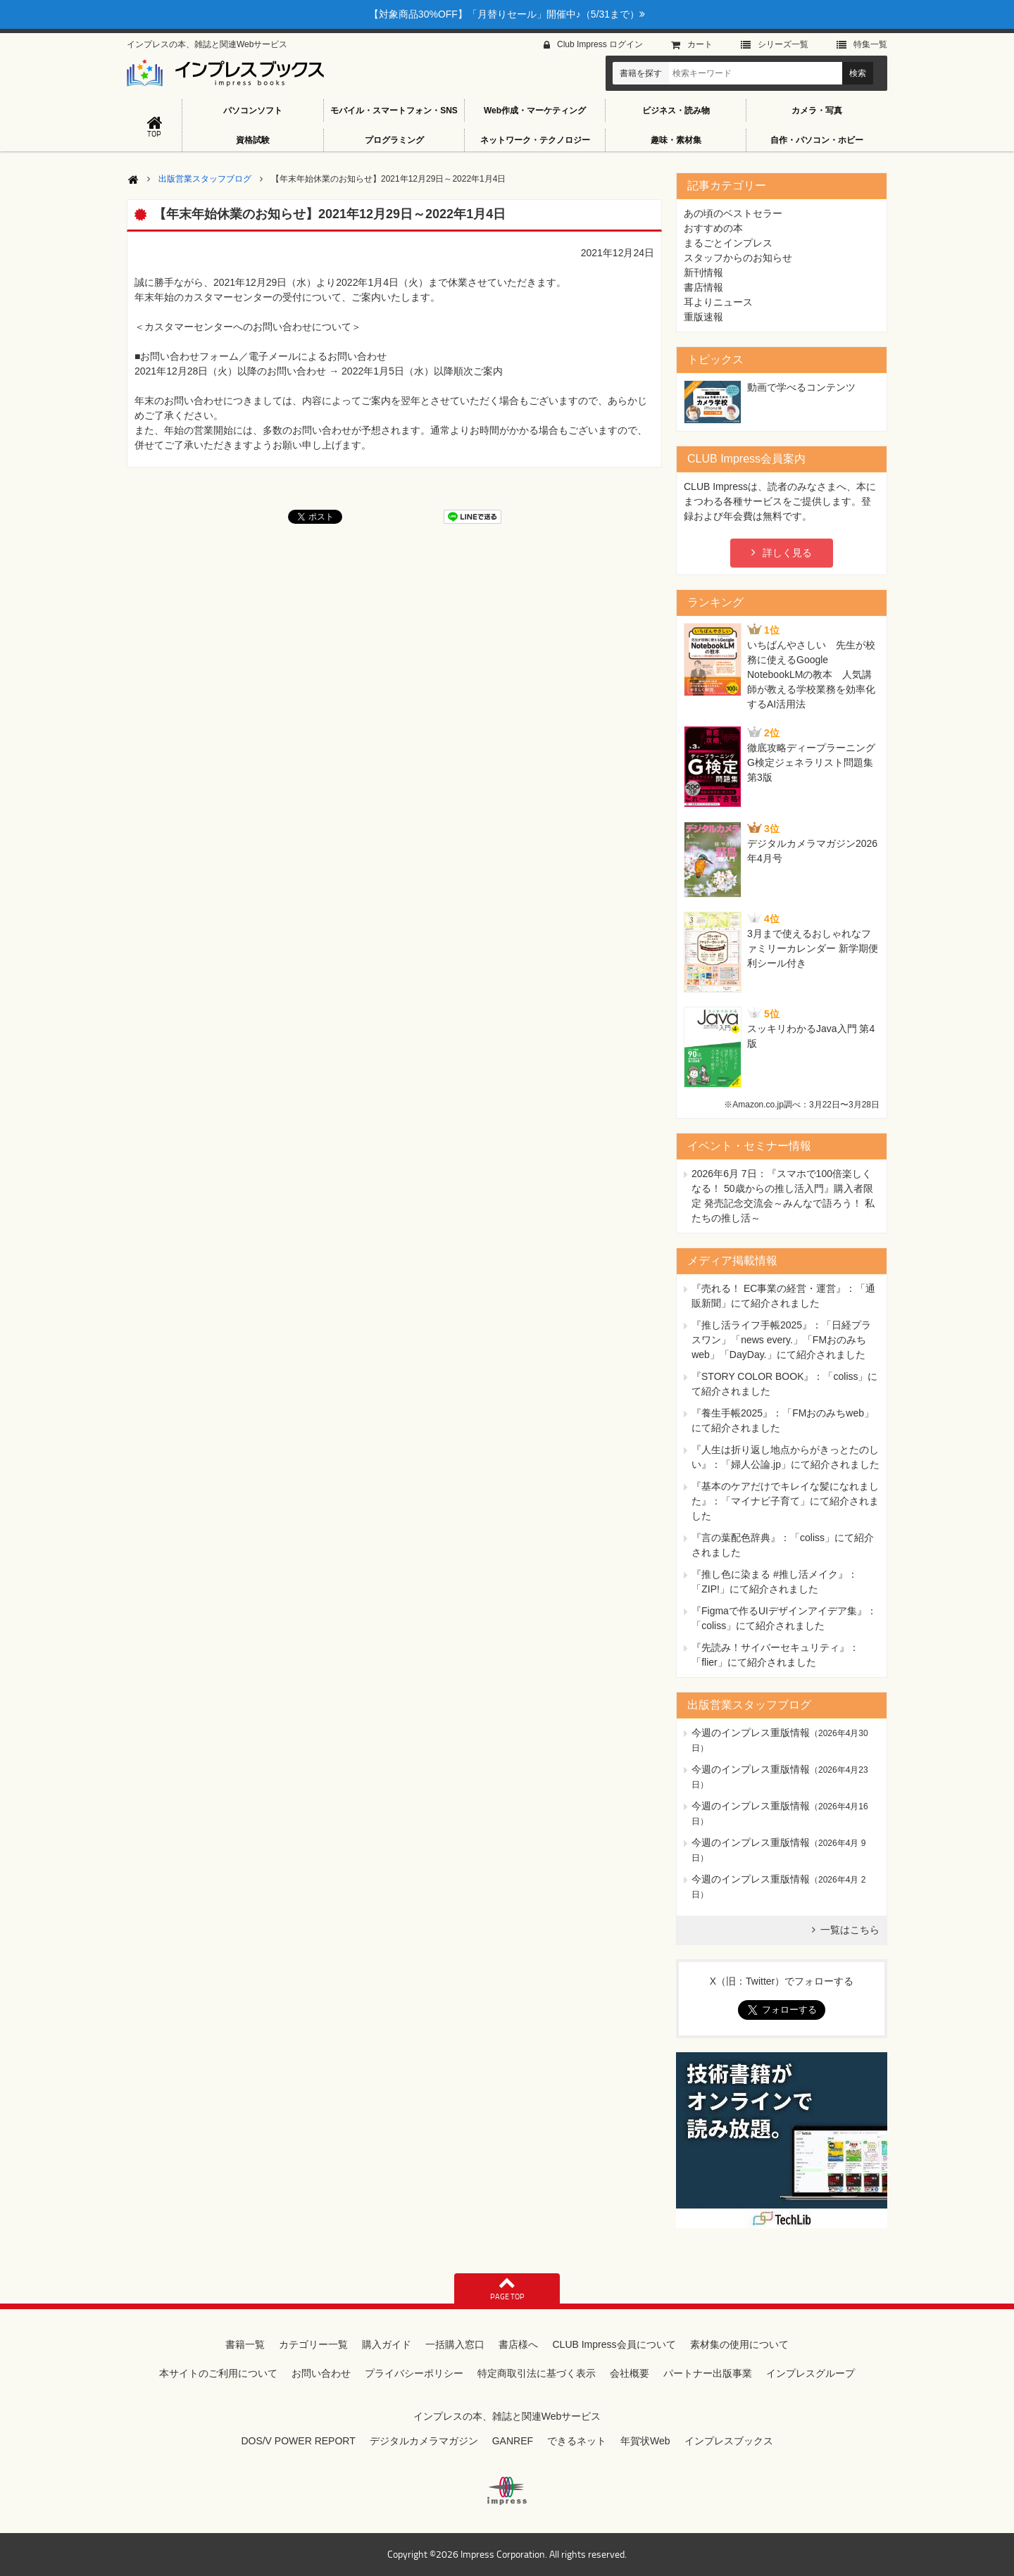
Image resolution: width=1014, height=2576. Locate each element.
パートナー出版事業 (707, 2373)
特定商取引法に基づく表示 (536, 2373)
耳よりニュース (718, 302)
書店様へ (518, 2344)
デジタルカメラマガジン (424, 2440)
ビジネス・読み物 (676, 110)
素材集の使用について (739, 2344)
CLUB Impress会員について (613, 2344)
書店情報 (703, 287)
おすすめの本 (713, 228)
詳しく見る (787, 552)
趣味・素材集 (676, 140)
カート (700, 44)
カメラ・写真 (816, 110)
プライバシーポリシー (414, 2373)
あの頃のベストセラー (733, 213)
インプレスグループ (810, 2373)
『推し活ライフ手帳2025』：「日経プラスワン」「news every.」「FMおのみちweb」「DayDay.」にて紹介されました (781, 1339)
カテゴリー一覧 (313, 2344)
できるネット (576, 2440)
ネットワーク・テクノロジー (535, 140)
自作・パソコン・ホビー (816, 140)
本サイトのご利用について (218, 2373)
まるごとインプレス (728, 243)
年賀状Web (645, 2440)
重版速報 (703, 316)
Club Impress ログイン (600, 44)
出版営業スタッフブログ (204, 179)
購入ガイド (386, 2344)
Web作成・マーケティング (535, 110)
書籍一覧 (245, 2344)
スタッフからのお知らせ (738, 257)
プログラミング (394, 140)
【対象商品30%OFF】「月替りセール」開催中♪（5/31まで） (507, 14)
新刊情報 (703, 272)
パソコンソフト (252, 110)
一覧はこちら (850, 1929)
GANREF (512, 2440)
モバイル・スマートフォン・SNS (394, 110)
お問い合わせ (321, 2373)
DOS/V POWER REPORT (298, 2440)
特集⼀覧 (870, 44)
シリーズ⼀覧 (783, 44)
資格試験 (253, 140)
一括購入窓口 (454, 2344)
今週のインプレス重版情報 (750, 1732)
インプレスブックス (728, 2440)
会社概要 (629, 2373)
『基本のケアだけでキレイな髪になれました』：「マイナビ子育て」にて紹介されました (785, 1501)
